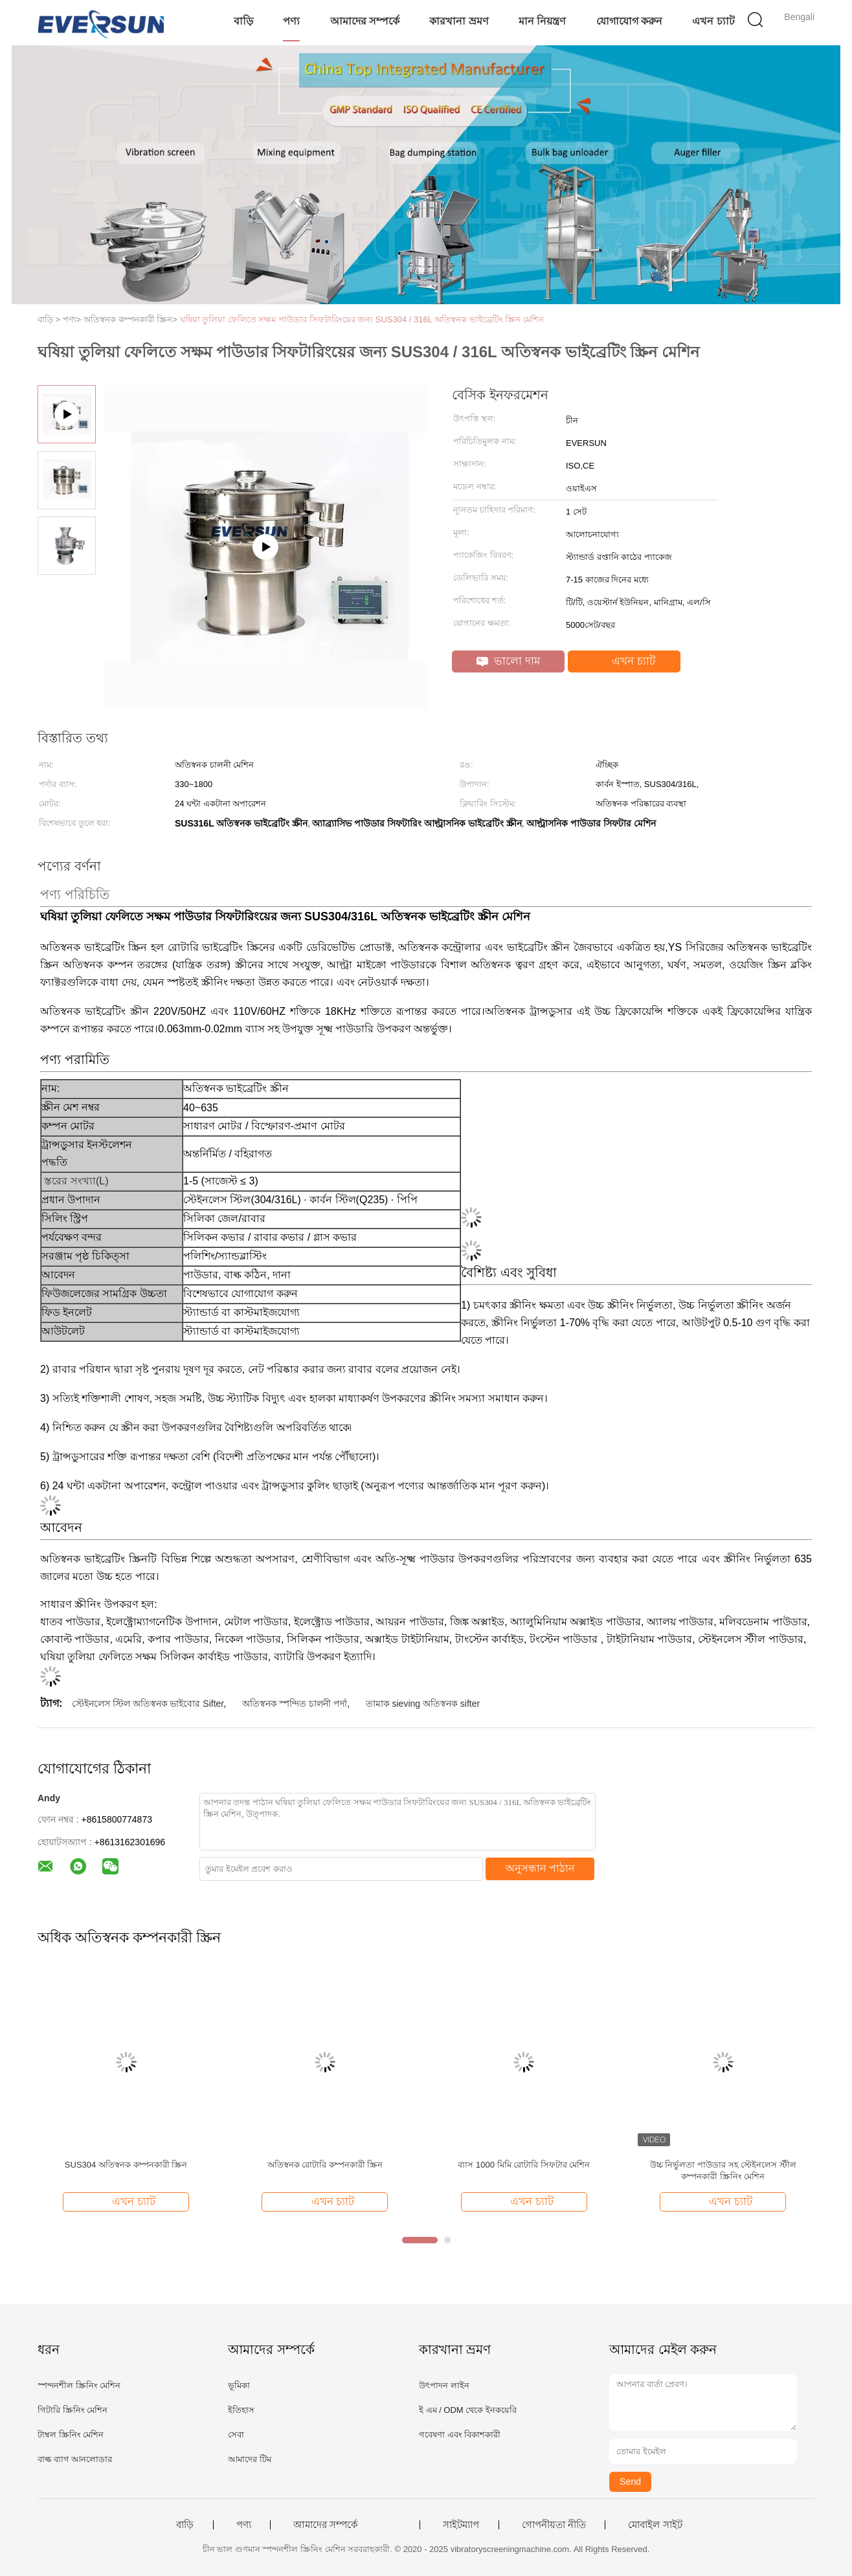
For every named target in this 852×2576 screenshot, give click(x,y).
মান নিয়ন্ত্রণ (542, 21)
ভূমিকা (239, 2385)
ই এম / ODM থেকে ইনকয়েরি (468, 2410)
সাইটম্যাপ (461, 2524)
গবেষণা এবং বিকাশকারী (459, 2434)
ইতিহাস (241, 2410)
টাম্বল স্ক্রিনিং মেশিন (71, 2434)
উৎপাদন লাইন (444, 2385)
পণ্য (291, 21)
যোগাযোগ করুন (629, 21)
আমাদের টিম (249, 2459)
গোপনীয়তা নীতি (554, 2524)
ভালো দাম (508, 661)
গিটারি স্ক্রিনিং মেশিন (72, 2410)
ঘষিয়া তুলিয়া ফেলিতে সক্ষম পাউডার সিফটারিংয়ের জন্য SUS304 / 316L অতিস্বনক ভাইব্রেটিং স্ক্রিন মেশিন (362, 319)
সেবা (236, 2434)
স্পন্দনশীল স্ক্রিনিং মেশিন (79, 2385)
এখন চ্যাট (713, 21)
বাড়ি (243, 21)
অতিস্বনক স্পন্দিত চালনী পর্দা (295, 1703)
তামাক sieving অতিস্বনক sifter (423, 1703)
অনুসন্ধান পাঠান (540, 1868)
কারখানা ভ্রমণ (458, 21)
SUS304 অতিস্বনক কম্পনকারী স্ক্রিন (126, 2165)
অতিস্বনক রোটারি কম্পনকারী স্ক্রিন (325, 2165)
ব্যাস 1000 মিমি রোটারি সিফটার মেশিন (524, 2165)
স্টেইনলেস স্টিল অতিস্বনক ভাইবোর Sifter (147, 1703)
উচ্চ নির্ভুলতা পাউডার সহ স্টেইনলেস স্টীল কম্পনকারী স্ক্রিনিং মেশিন (723, 2170)
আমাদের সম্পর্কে (364, 21)
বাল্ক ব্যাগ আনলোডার (75, 2459)
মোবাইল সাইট (655, 2524)
